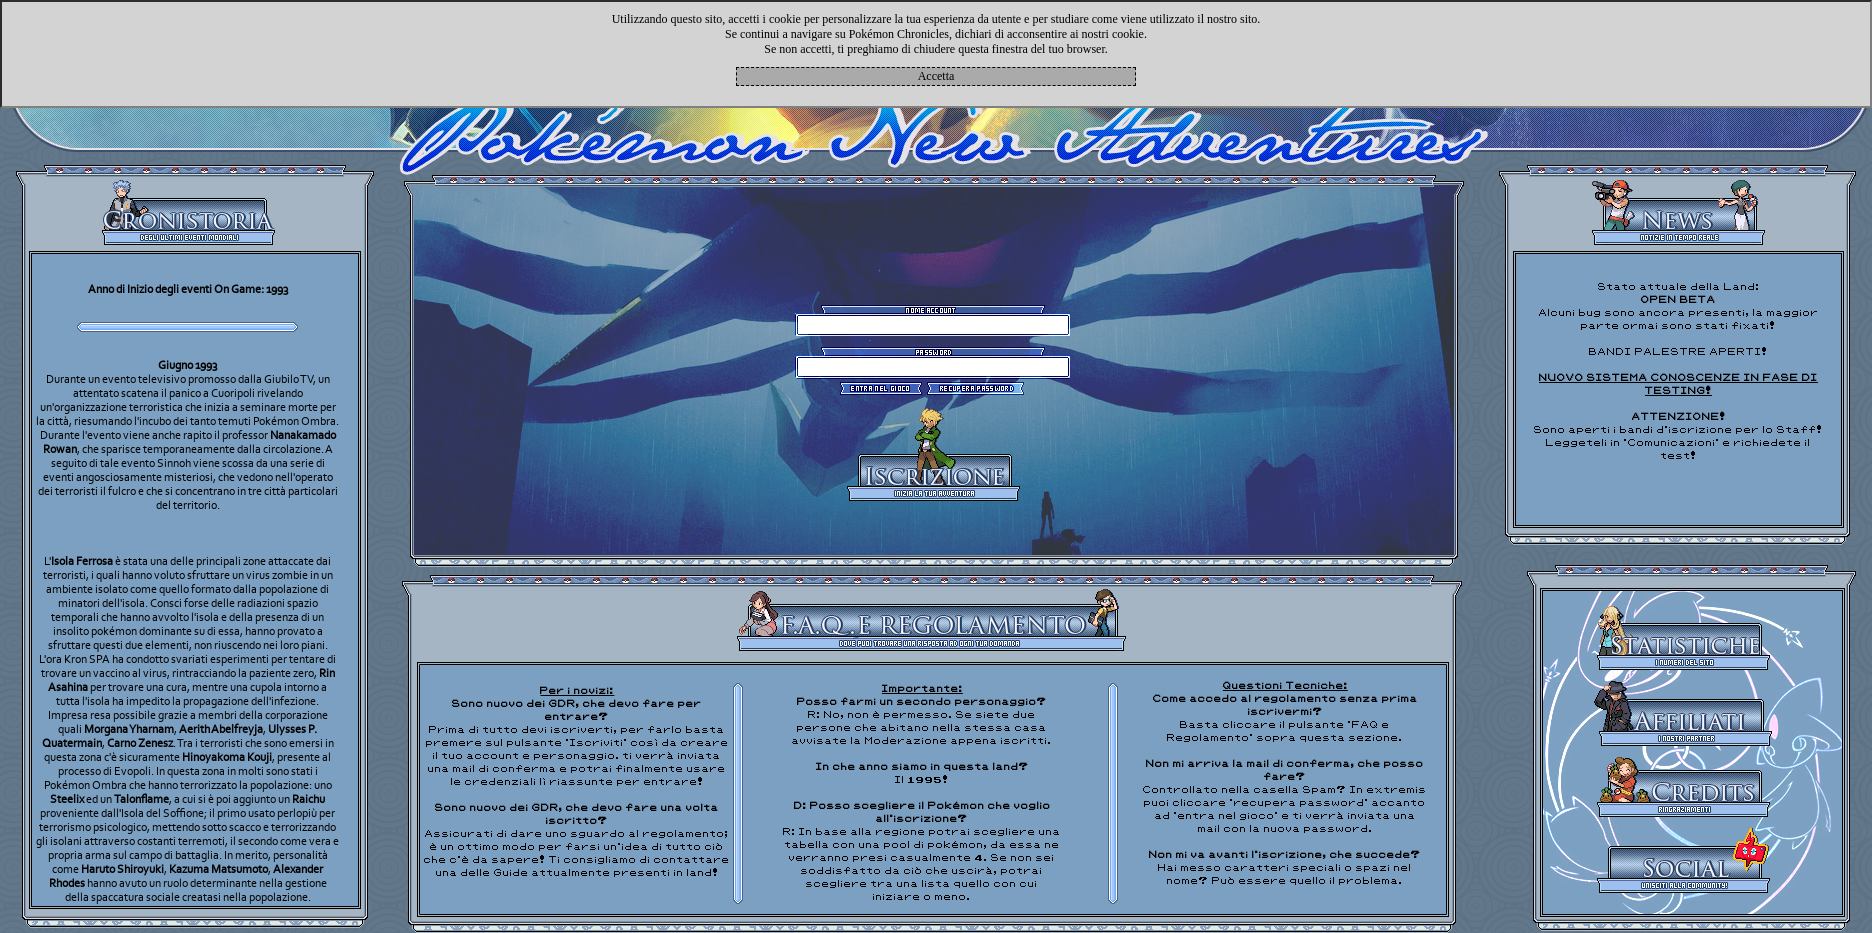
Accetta (936, 76)
